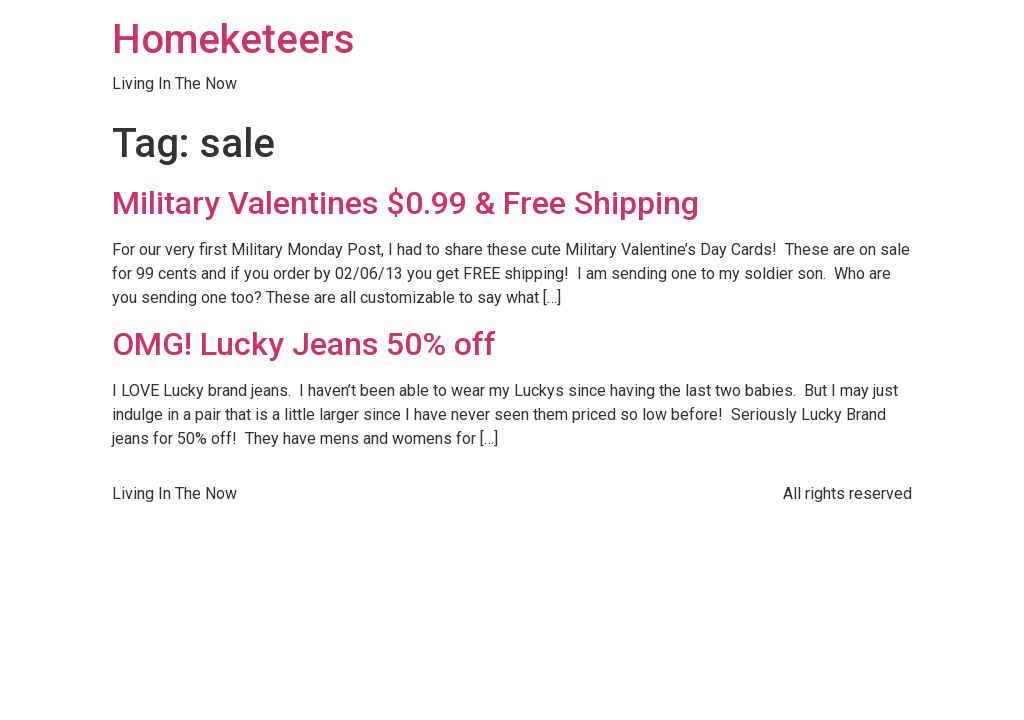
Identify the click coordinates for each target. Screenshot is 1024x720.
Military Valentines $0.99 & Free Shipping (405, 203)
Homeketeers (233, 39)
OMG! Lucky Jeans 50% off (304, 344)
